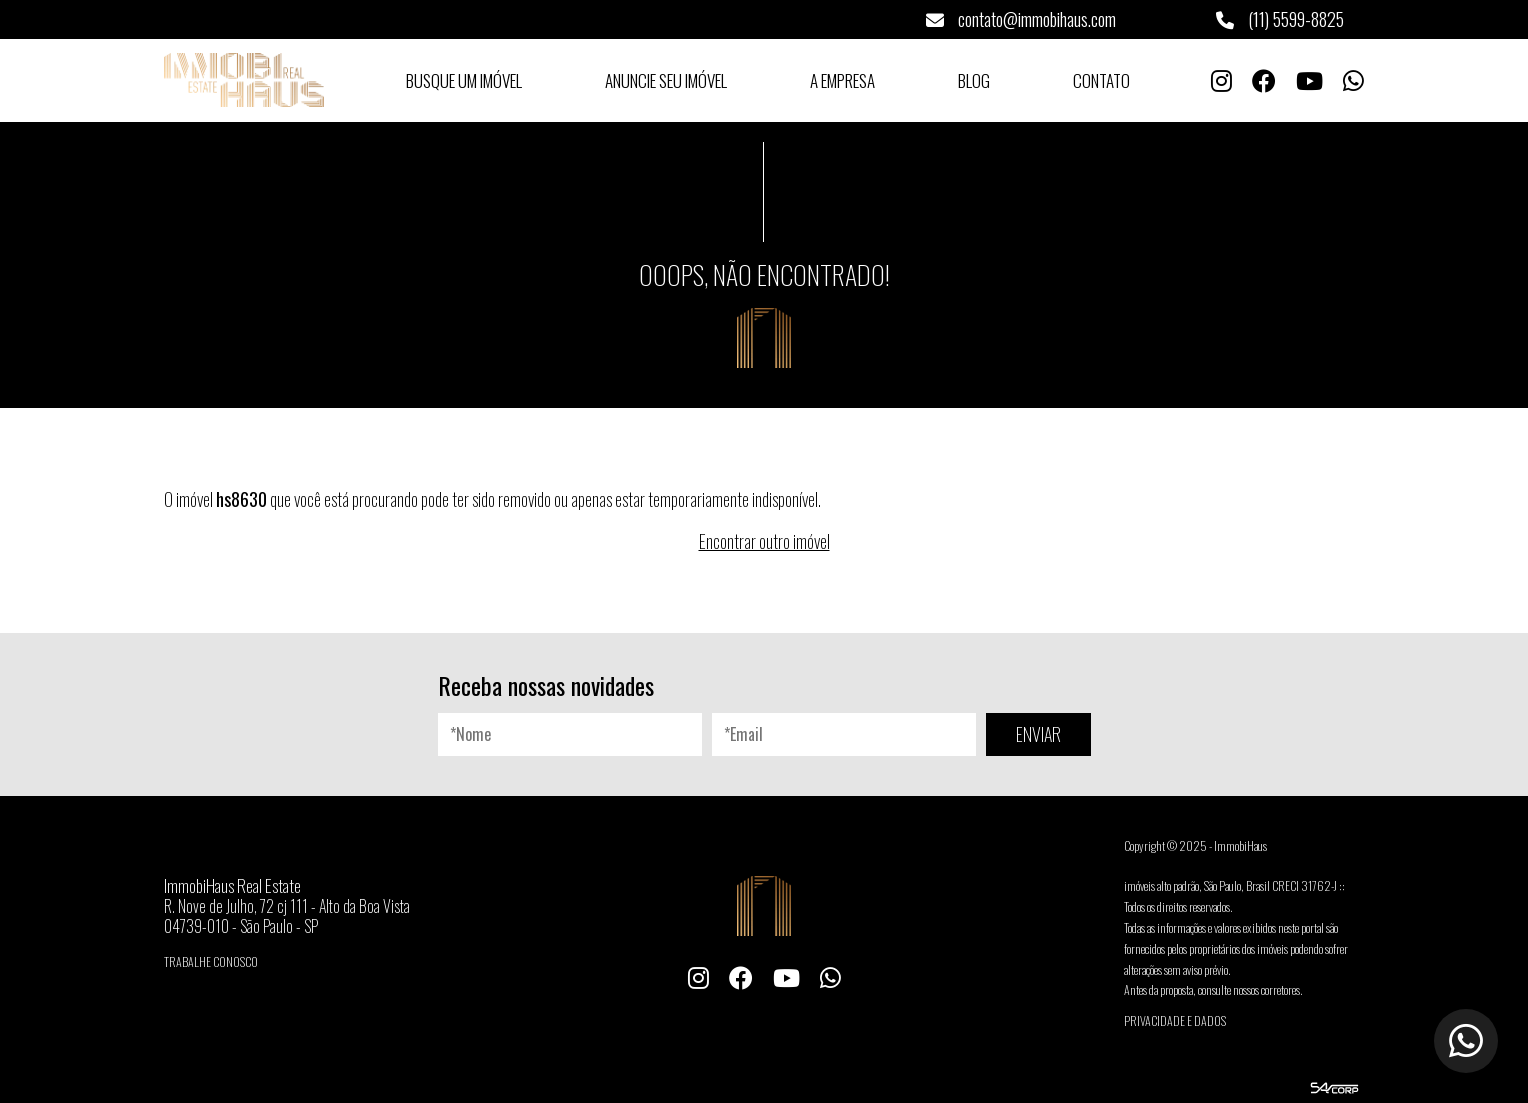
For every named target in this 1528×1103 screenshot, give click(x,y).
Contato (1101, 80)
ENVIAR (1038, 734)
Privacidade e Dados (1175, 1020)
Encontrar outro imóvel (764, 541)
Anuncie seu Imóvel (666, 80)
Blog (974, 80)
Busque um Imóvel (464, 80)
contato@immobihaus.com (1021, 19)
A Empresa (842, 80)
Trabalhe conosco (211, 961)
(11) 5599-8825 (1280, 19)
